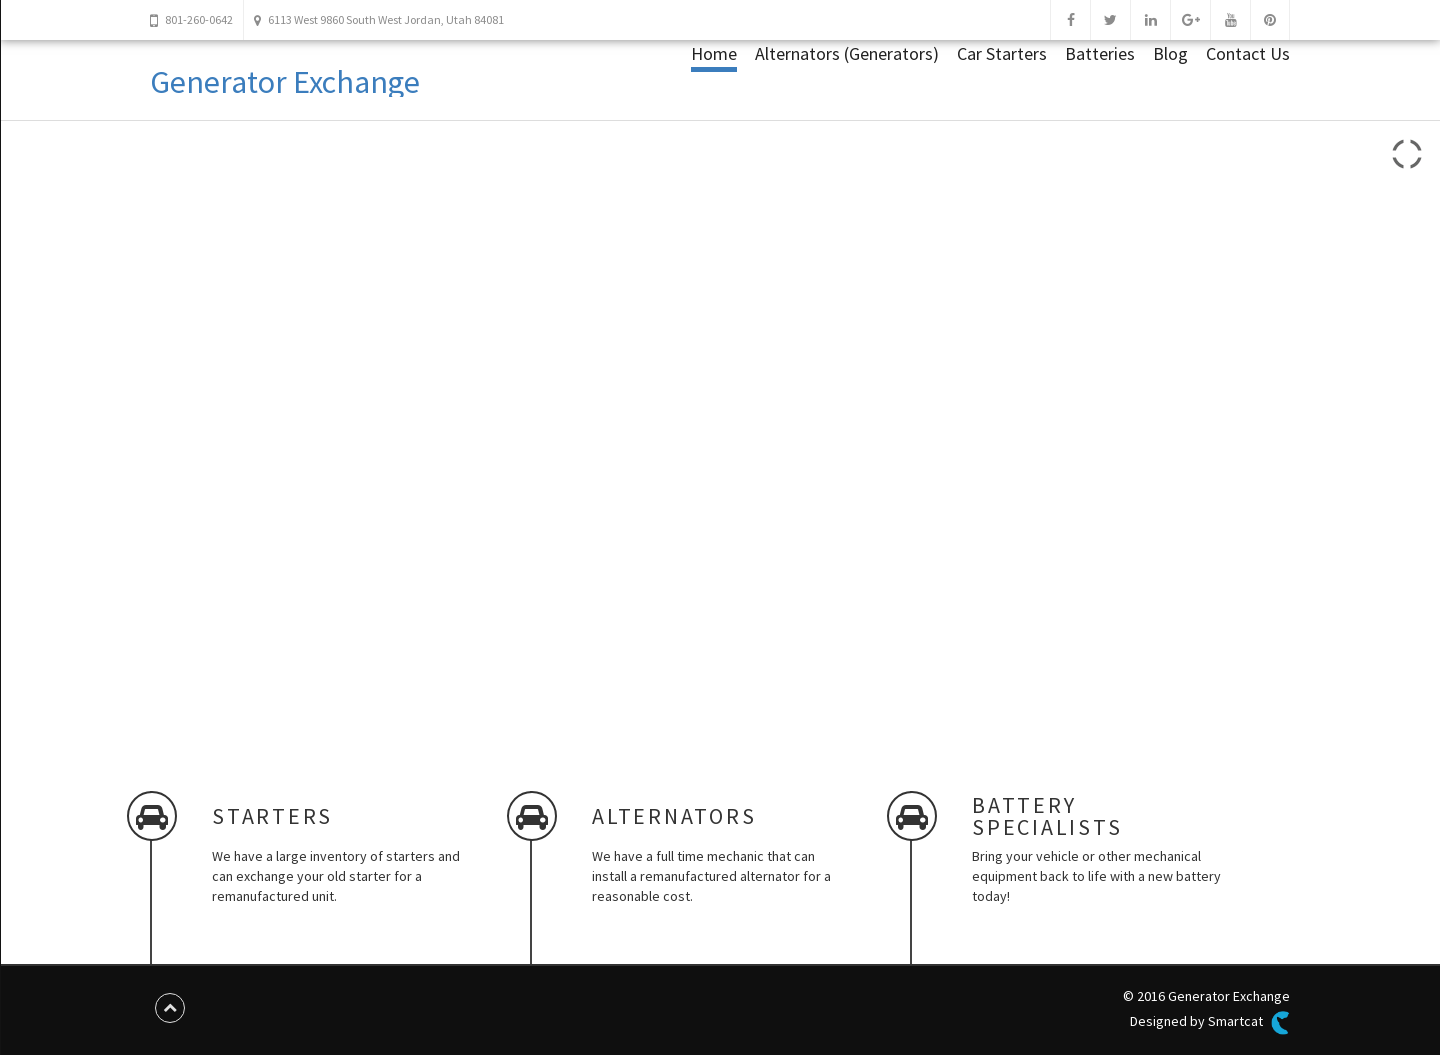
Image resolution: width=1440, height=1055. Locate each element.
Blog (1170, 53)
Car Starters (1002, 53)
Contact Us (1248, 53)
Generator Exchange (285, 82)
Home (714, 53)
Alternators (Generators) (847, 53)
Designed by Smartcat (1210, 1023)
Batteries (1100, 53)
